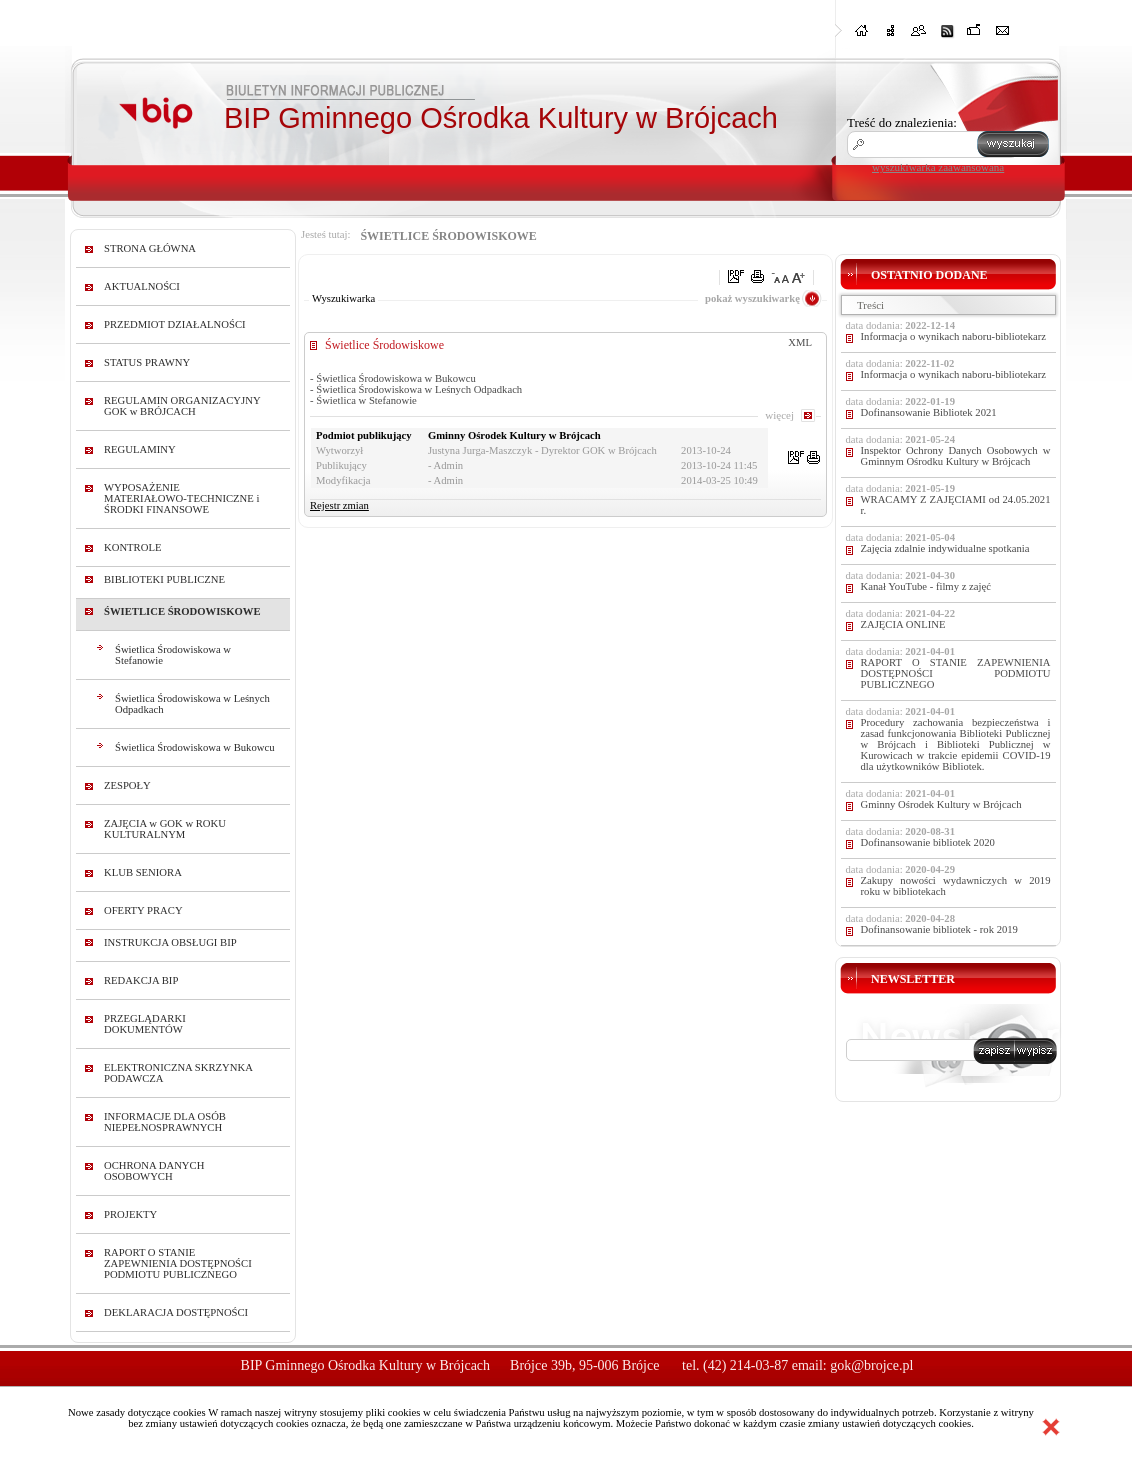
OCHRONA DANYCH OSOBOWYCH (154, 1171)
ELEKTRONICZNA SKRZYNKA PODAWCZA (178, 1073)
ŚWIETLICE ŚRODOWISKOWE (182, 611)
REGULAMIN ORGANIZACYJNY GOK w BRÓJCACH (182, 406)
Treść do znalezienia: (902, 122)
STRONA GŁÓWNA (150, 248)
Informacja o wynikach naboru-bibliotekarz (954, 336)
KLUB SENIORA (143, 872)
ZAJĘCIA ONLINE (903, 624)
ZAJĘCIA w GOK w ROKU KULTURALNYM (165, 829)
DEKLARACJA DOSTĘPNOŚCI (176, 1312)
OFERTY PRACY (143, 910)
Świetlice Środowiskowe (384, 345)
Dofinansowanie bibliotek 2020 (928, 842)
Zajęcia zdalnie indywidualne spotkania (945, 548)
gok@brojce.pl (871, 1365)
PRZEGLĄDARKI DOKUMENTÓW (145, 1024)
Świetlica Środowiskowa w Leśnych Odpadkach (192, 704)
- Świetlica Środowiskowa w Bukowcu (393, 378)
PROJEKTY (130, 1214)
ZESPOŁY (127, 785)
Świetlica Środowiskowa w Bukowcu (195, 747)
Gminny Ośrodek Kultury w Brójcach (941, 804)
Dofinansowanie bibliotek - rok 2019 (939, 929)
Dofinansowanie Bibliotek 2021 (929, 412)
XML (800, 342)
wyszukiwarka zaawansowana (938, 167)
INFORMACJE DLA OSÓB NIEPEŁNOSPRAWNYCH (165, 1122)
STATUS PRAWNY (147, 362)
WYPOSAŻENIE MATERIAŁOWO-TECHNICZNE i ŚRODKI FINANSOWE (181, 498)
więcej (779, 415)
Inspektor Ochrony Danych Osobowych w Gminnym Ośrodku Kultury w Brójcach (956, 456)
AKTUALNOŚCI (142, 286)
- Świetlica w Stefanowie (363, 400)
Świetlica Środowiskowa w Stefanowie (173, 655)
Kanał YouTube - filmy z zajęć (926, 586)
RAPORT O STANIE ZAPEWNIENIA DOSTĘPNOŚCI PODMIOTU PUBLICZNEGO (178, 1263)
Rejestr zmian (339, 505)
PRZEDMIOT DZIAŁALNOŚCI (175, 324)
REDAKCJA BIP (141, 980)
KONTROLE (132, 547)
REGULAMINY (140, 449)
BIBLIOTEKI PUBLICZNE (164, 579)
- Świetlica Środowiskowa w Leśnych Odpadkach (416, 389)
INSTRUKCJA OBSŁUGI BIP (170, 942)
